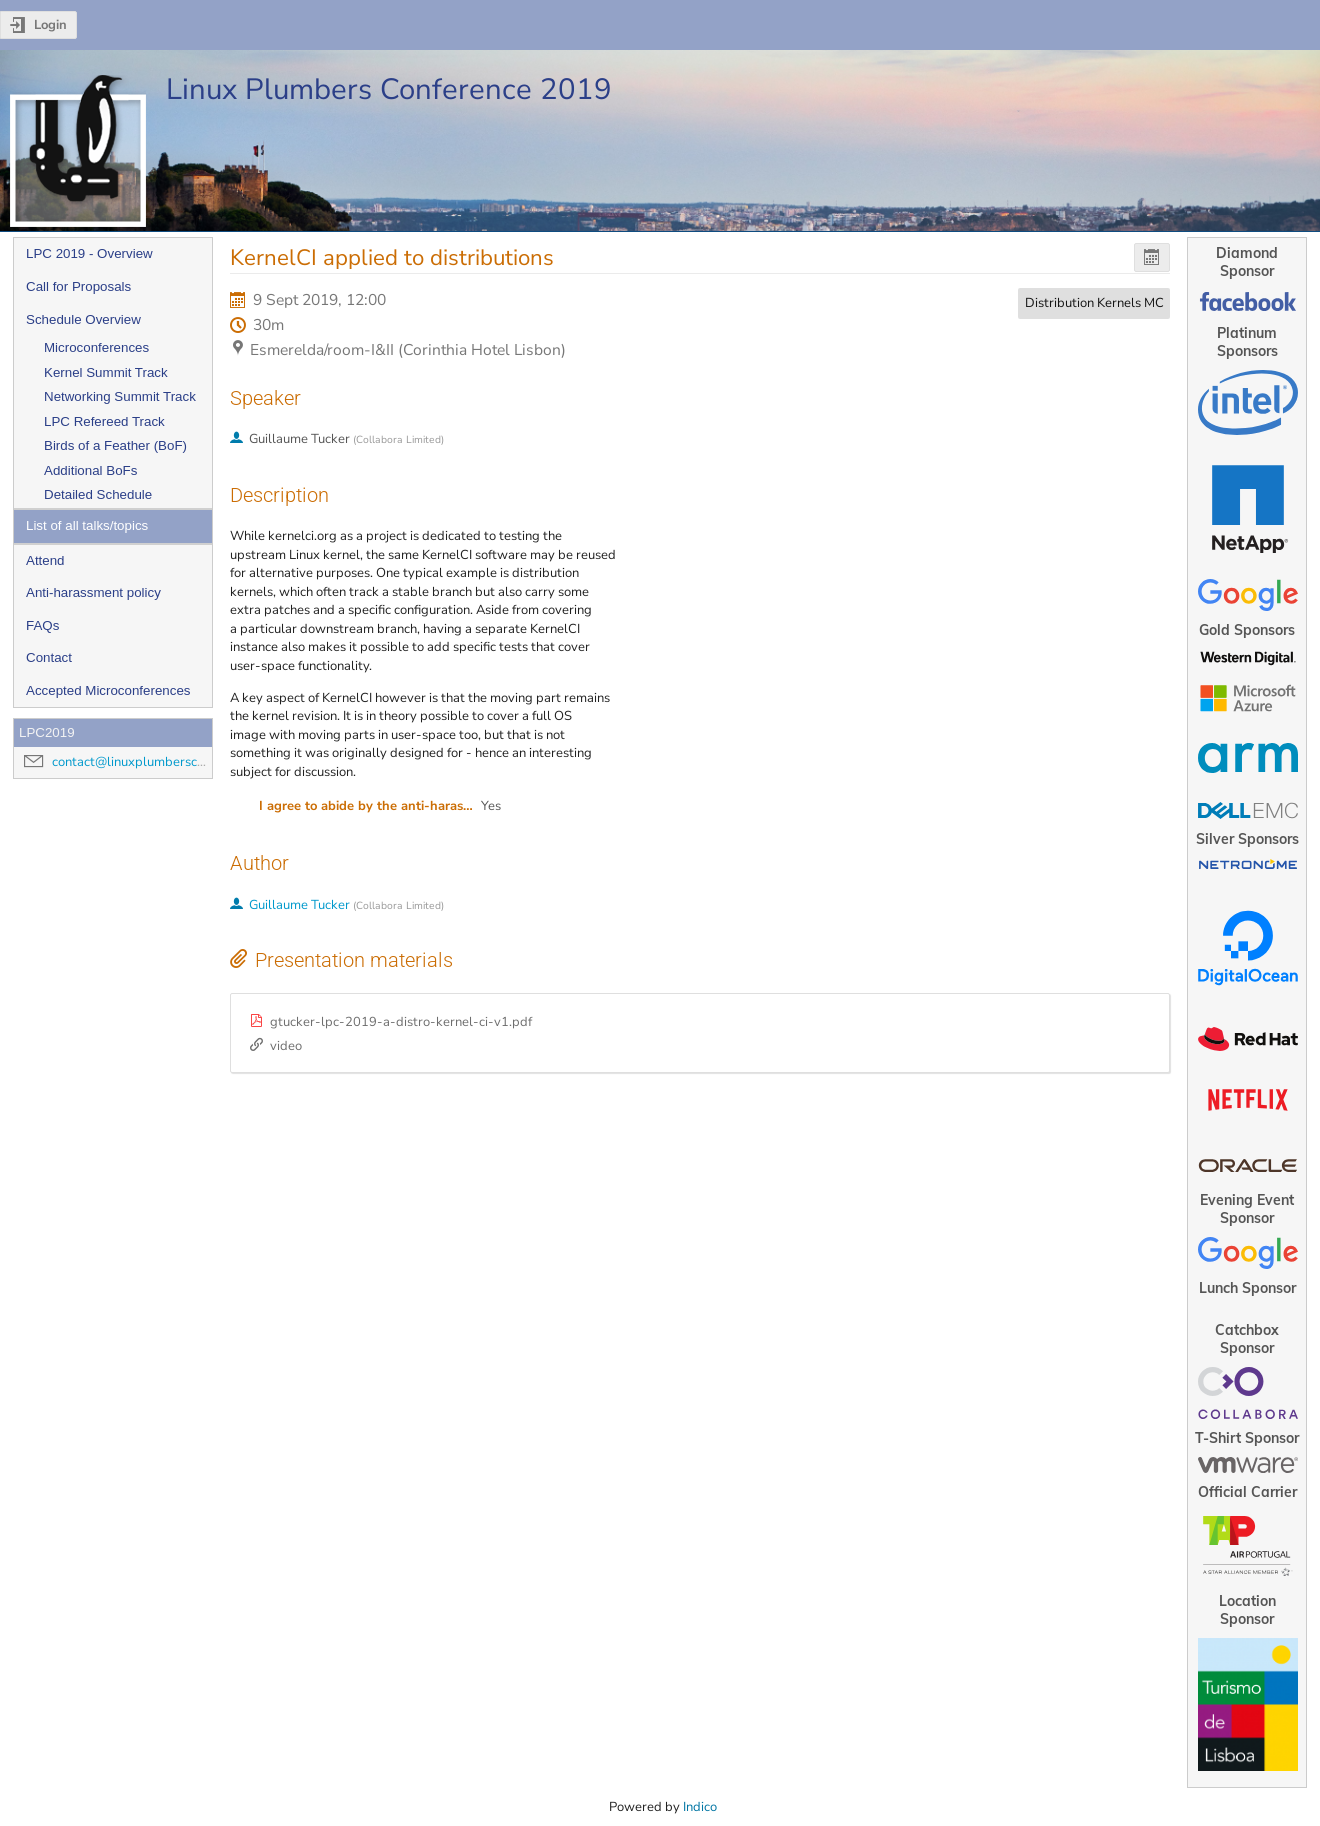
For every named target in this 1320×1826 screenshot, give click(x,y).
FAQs (42, 625)
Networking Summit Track (120, 396)
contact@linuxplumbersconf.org (145, 762)
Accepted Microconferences (108, 690)
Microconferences (96, 347)
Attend (45, 560)
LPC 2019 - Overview (89, 253)
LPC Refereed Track (104, 421)
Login (50, 25)
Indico (700, 1807)
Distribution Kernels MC (1094, 303)
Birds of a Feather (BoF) (115, 445)
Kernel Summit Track (106, 372)
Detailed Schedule (98, 494)
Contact (49, 657)
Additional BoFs (90, 470)
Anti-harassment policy (93, 592)
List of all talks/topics (87, 525)
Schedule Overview (83, 319)
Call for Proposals (78, 286)
